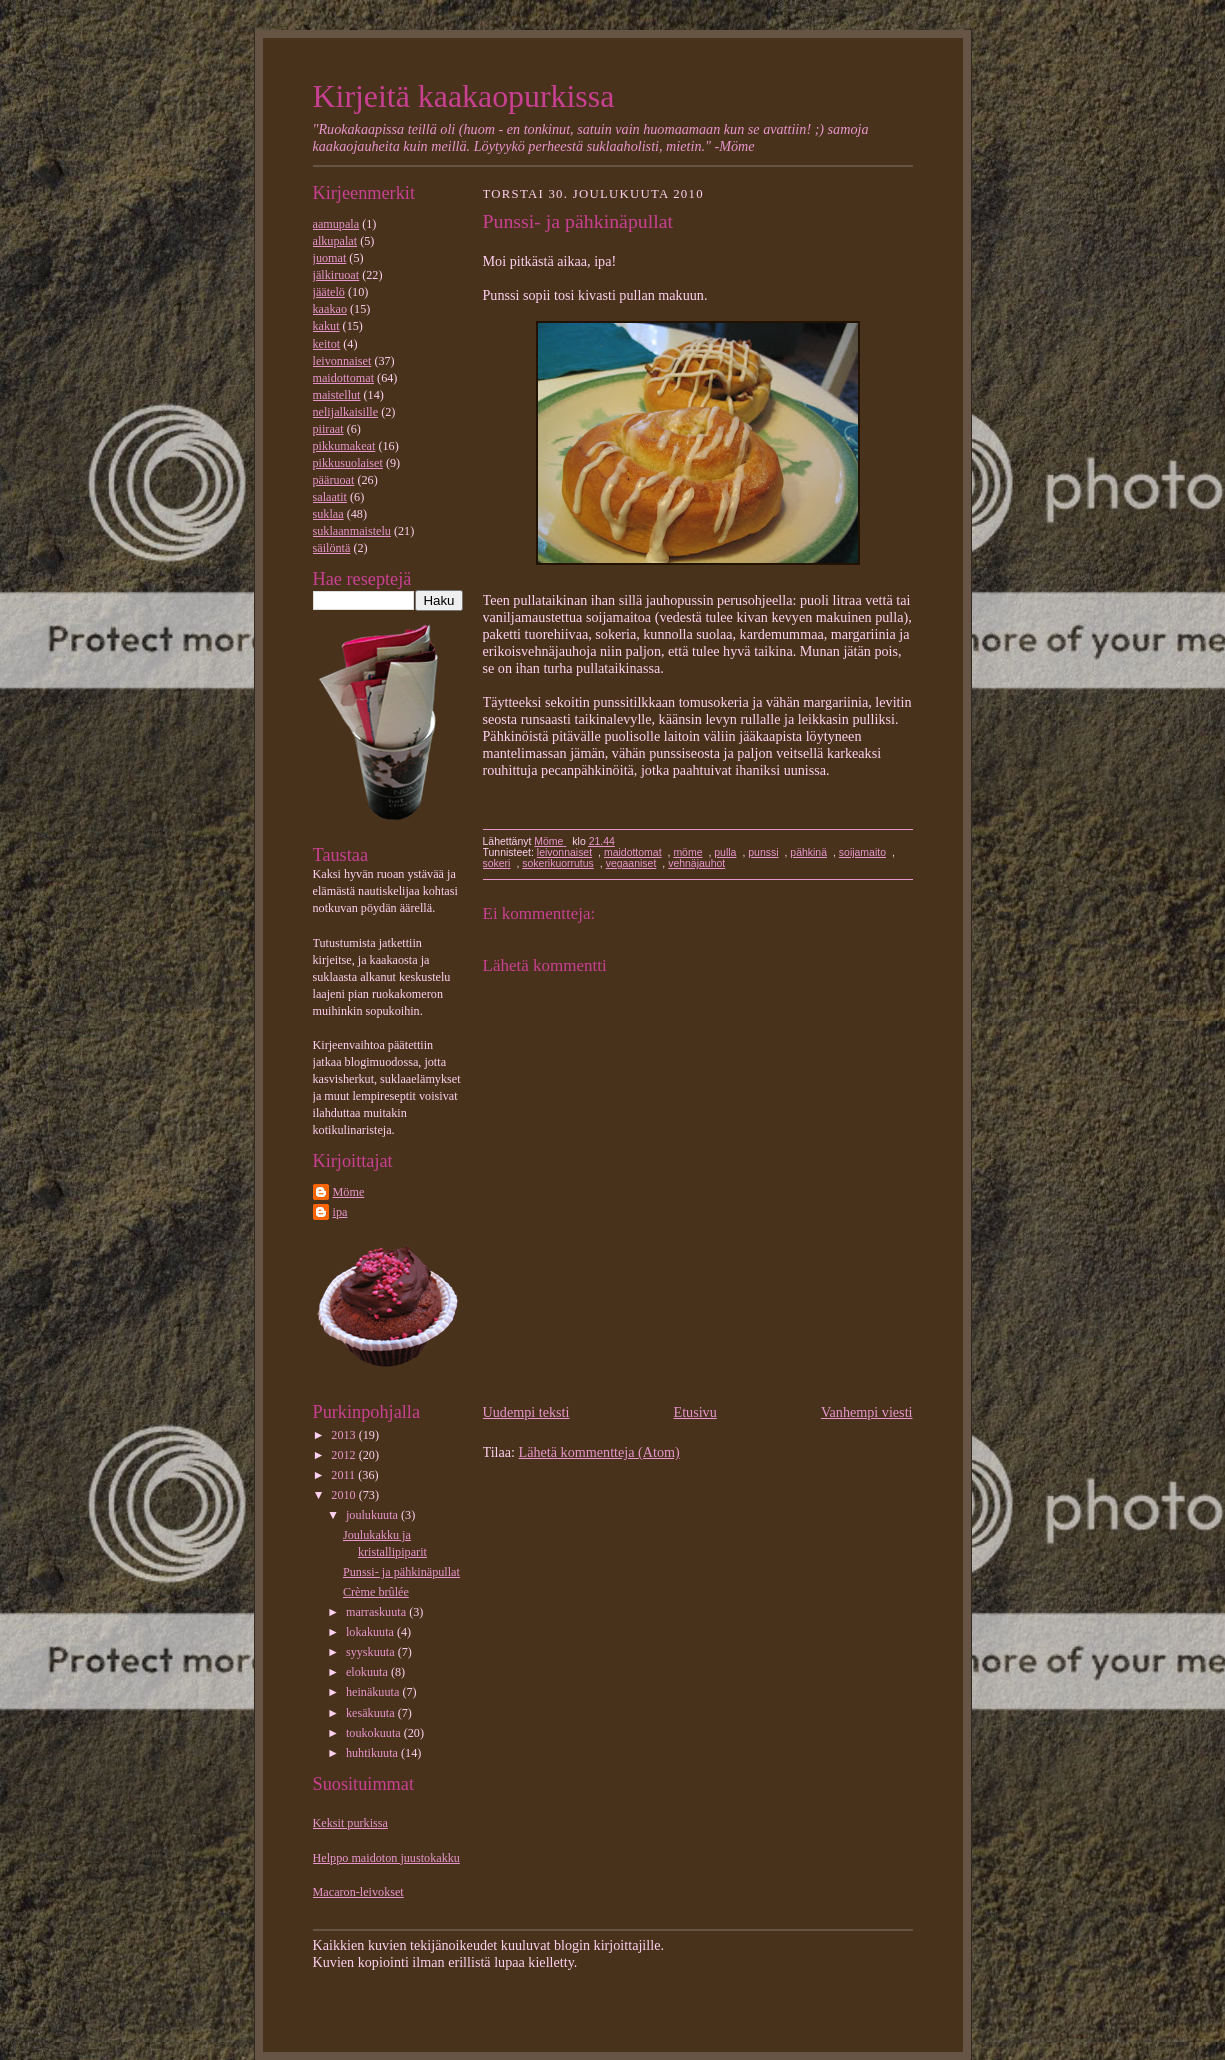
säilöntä (332, 548)
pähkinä (808, 852)
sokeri (497, 863)
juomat (330, 258)
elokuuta (368, 1672)
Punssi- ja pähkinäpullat (401, 1572)
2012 (344, 1455)
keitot (327, 344)
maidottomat (344, 378)
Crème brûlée (376, 1592)
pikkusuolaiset (348, 463)
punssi (763, 852)
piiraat (328, 429)
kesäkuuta (372, 1713)
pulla (725, 852)
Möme (349, 1192)
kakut (326, 326)
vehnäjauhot (696, 863)
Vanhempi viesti (867, 1412)
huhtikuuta (373, 1753)
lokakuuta (371, 1632)
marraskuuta (377, 1612)
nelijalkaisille (346, 412)
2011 (344, 1475)
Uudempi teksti (526, 1412)
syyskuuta (372, 1652)
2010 (344, 1495)
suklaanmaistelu (352, 531)
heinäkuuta (374, 1692)
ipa (340, 1212)
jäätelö (329, 292)
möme (687, 852)
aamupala (336, 224)
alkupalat (335, 241)
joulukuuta (373, 1515)
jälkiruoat (336, 275)
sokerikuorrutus (558, 863)
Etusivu (695, 1412)
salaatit (330, 497)
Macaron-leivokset (358, 1892)
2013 (344, 1435)
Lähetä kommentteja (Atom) (599, 1452)
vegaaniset (631, 863)
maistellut (337, 395)
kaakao (330, 309)
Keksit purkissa (350, 1823)
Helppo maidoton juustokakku (386, 1858)
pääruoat (334, 480)
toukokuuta (375, 1733)
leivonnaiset (342, 361)
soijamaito (862, 852)
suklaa (328, 514)
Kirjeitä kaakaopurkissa (464, 96)
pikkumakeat (344, 446)
